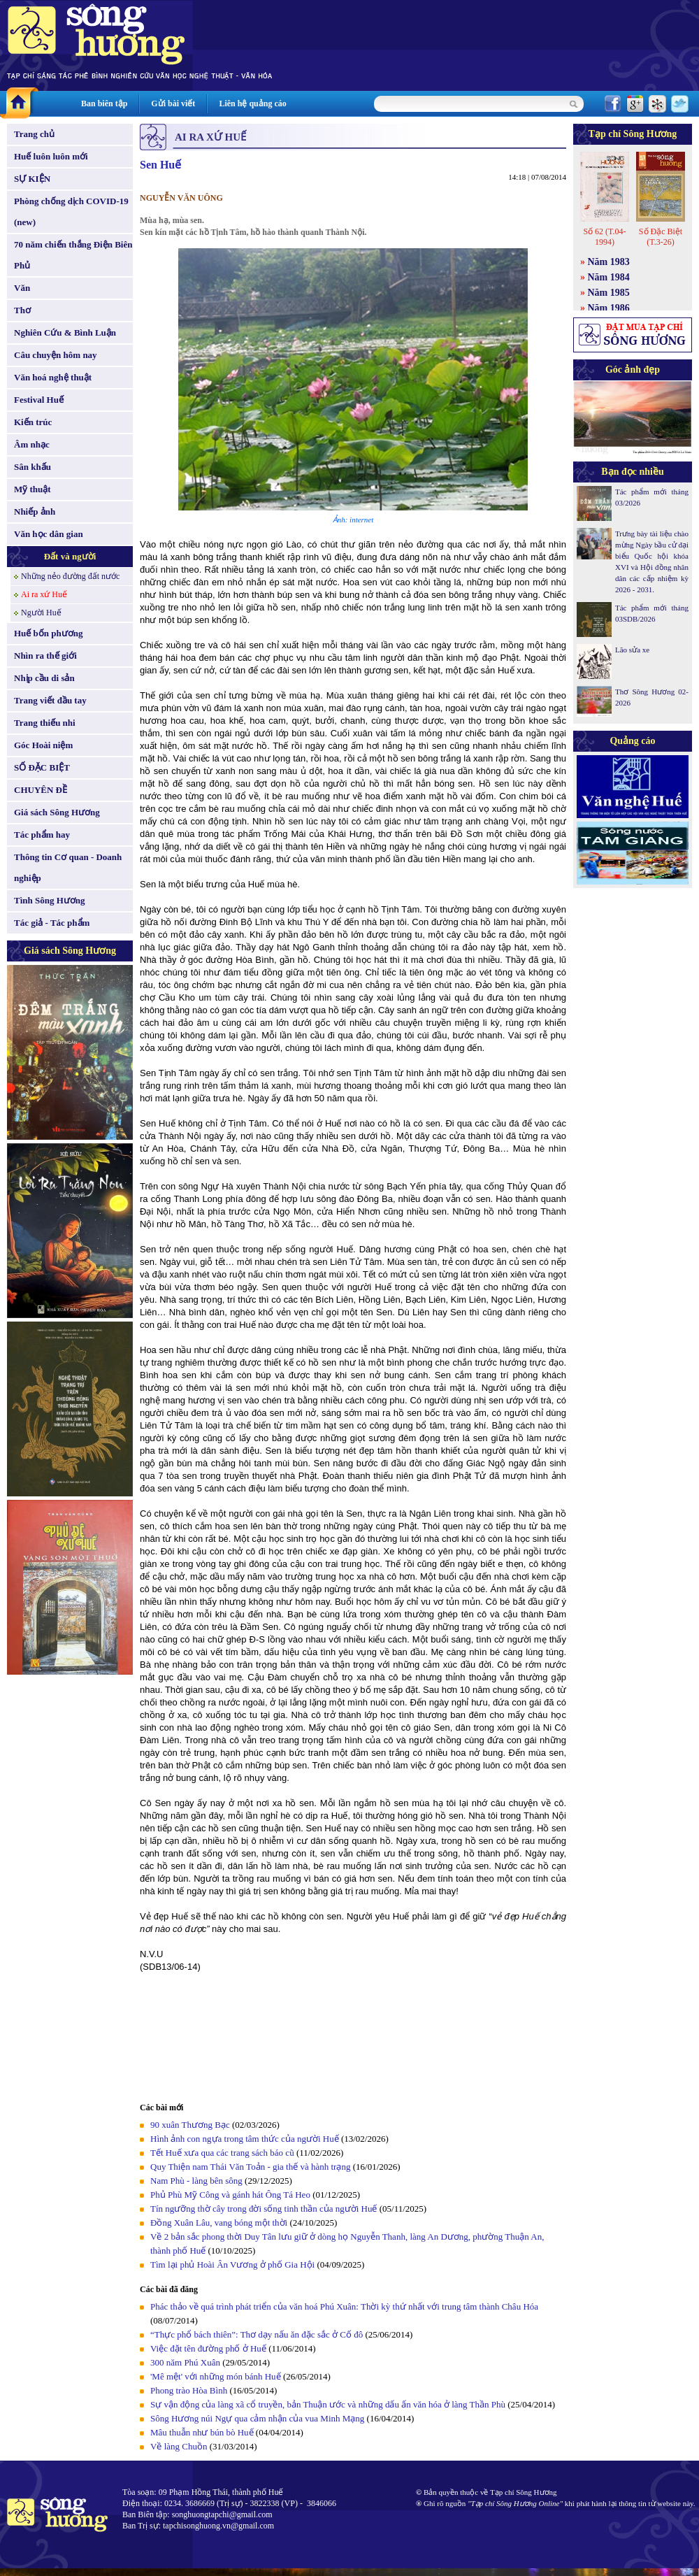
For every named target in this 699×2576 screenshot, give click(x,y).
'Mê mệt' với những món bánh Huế (215, 2376)
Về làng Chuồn (180, 2446)
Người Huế (41, 612)
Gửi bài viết (173, 103)
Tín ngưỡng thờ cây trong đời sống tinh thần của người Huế (263, 2208)
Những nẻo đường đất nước (70, 576)
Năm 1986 (609, 308)
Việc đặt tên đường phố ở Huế (208, 2348)
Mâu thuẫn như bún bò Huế (202, 2432)
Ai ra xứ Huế (44, 594)
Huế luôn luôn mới (51, 156)
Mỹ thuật (32, 489)
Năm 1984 (609, 277)
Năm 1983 (609, 262)
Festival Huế (39, 399)
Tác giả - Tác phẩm (51, 922)
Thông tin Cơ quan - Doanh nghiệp (68, 867)
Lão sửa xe (632, 649)
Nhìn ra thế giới (45, 655)
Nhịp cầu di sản (44, 678)
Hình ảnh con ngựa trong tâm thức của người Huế (244, 2138)
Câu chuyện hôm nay (55, 355)
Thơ (22, 310)
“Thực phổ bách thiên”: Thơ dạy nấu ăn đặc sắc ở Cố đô (256, 2334)
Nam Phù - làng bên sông (196, 2180)
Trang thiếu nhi (44, 722)
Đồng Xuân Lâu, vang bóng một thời (218, 2222)
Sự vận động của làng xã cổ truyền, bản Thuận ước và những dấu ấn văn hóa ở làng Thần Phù (327, 2404)
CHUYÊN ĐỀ (40, 790)
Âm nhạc (32, 444)
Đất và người (70, 556)
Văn (22, 287)
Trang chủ (34, 134)
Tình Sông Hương (49, 900)
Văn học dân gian (48, 534)
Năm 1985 (609, 292)
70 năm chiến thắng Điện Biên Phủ (73, 255)
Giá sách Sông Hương (57, 812)
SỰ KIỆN (32, 178)
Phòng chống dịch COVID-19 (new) (71, 211)
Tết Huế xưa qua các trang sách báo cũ (222, 2152)
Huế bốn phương (48, 633)
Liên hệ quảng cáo (252, 103)
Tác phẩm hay (42, 834)
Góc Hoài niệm (43, 745)
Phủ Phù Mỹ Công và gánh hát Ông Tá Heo (230, 2194)
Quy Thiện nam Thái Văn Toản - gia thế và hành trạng (250, 2166)
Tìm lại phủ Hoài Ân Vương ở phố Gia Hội (232, 2264)
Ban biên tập (104, 103)
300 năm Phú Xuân (185, 2362)
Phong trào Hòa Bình (188, 2390)
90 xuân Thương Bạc (190, 2124)
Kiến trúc (33, 422)
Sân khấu (32, 466)
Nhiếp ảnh (34, 511)
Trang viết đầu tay (50, 700)
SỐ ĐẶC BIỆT (42, 767)
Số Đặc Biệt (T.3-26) (660, 237)
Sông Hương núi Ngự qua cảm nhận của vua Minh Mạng (257, 2418)
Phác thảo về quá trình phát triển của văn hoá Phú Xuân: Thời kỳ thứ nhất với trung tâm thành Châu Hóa (344, 2306)
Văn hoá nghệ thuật (53, 377)
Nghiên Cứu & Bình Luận (65, 332)
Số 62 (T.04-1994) (604, 237)
